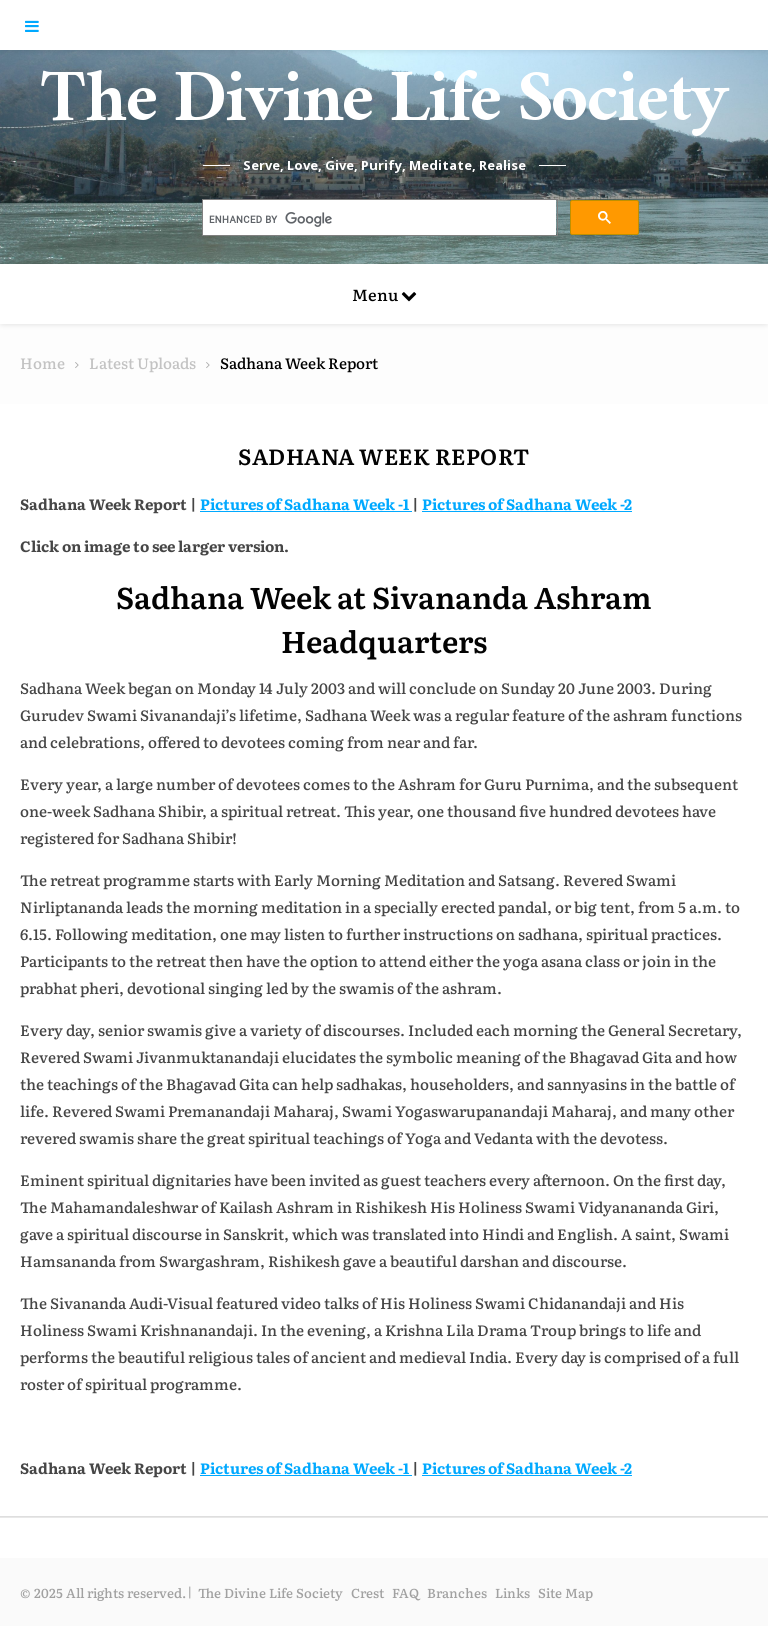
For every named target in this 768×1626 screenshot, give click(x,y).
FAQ (405, 1592)
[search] (378, 220)
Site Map (565, 1592)
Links (512, 1592)
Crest (367, 1592)
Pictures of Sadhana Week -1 (306, 503)
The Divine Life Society (384, 110)
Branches (457, 1592)
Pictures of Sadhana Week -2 (527, 503)
